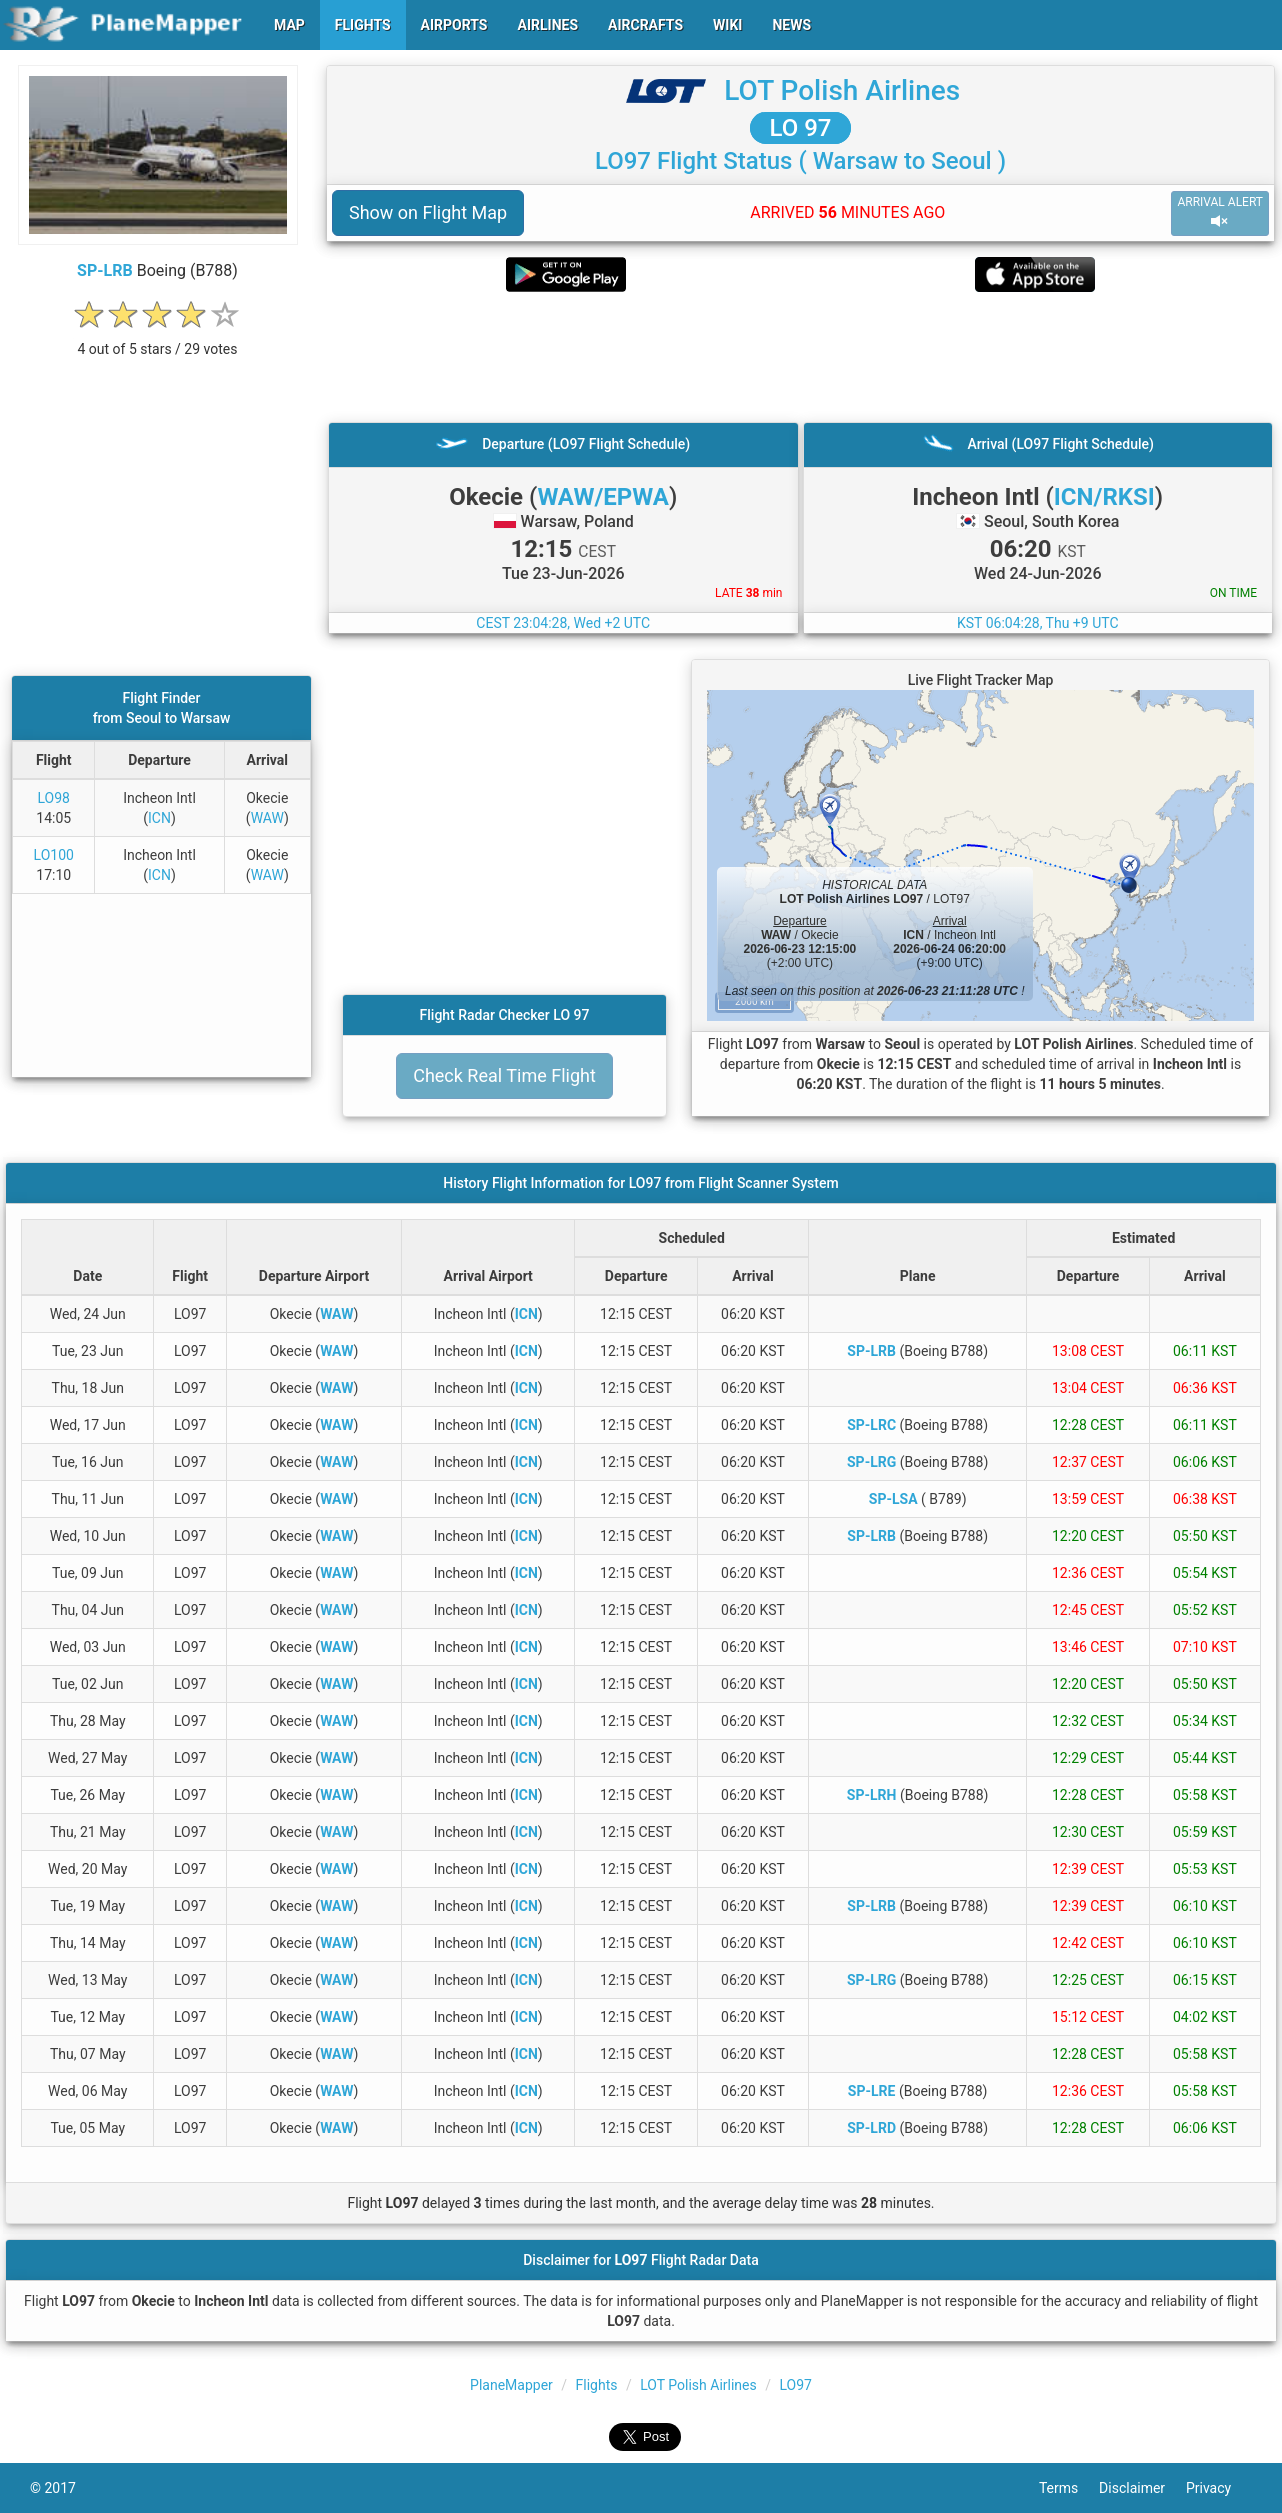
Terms (1069, 2488)
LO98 (54, 798)
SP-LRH (872, 1795)
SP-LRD (871, 2128)
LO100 (54, 855)
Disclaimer (1142, 2488)
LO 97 (801, 128)
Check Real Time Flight (504, 1075)
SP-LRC (871, 1425)
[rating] (158, 338)
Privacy (1219, 2488)
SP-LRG (871, 1462)
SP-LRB (105, 270)
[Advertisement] (800, 357)
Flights (597, 2385)
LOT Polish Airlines (842, 90)
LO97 (795, 2385)
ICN (159, 818)
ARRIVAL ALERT (1220, 212)
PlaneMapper (511, 2385)
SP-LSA (893, 1499)
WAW (267, 818)
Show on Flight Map (428, 212)
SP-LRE (872, 2091)
